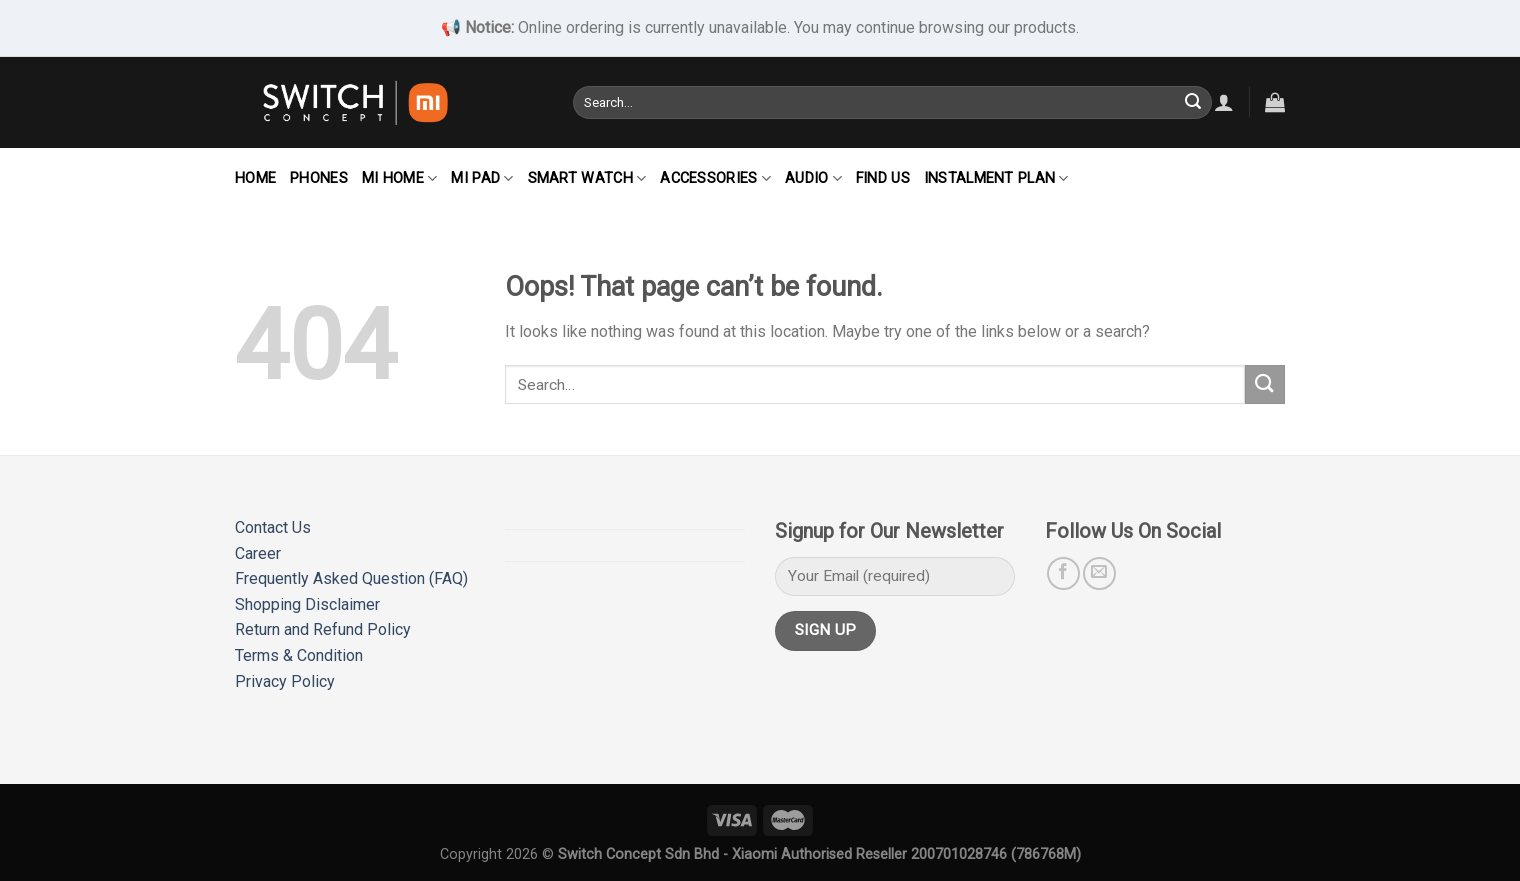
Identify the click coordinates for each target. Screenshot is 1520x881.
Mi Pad (482, 178)
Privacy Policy (285, 681)
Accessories (715, 178)
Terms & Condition (299, 655)
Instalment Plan (996, 178)
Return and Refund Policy (323, 629)
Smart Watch (587, 178)
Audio (813, 178)
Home (255, 178)
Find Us (883, 178)
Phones (319, 178)
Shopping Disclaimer (307, 604)
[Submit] (1193, 102)
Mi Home (400, 178)
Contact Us (273, 527)
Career (258, 553)
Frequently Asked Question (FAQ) (351, 578)
